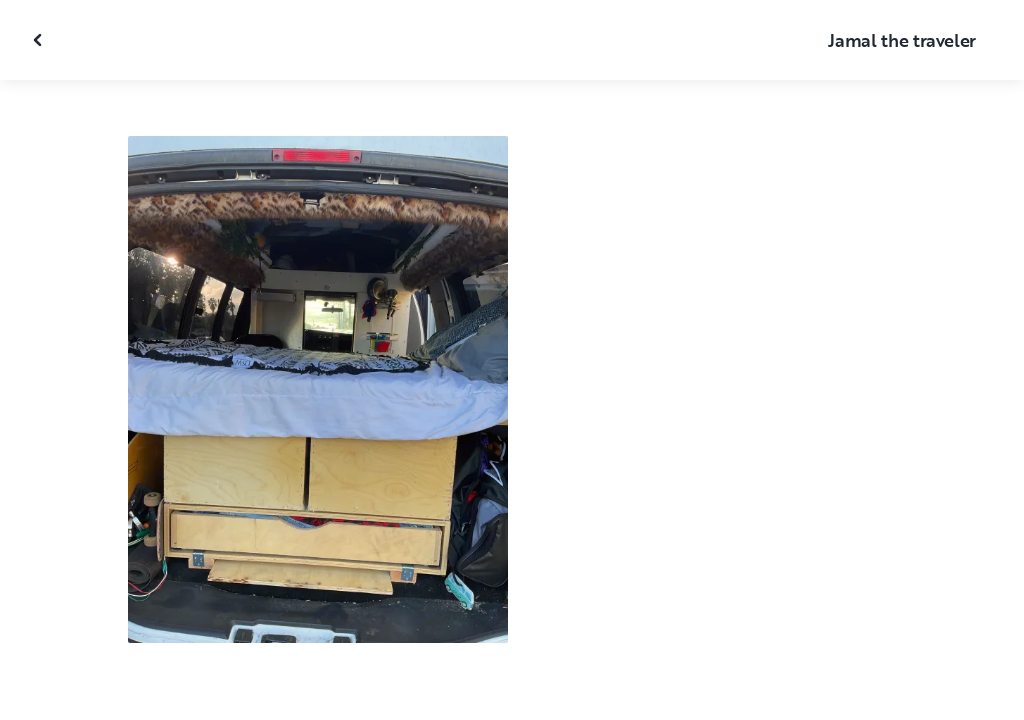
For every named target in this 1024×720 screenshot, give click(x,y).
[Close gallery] (40, 40)
